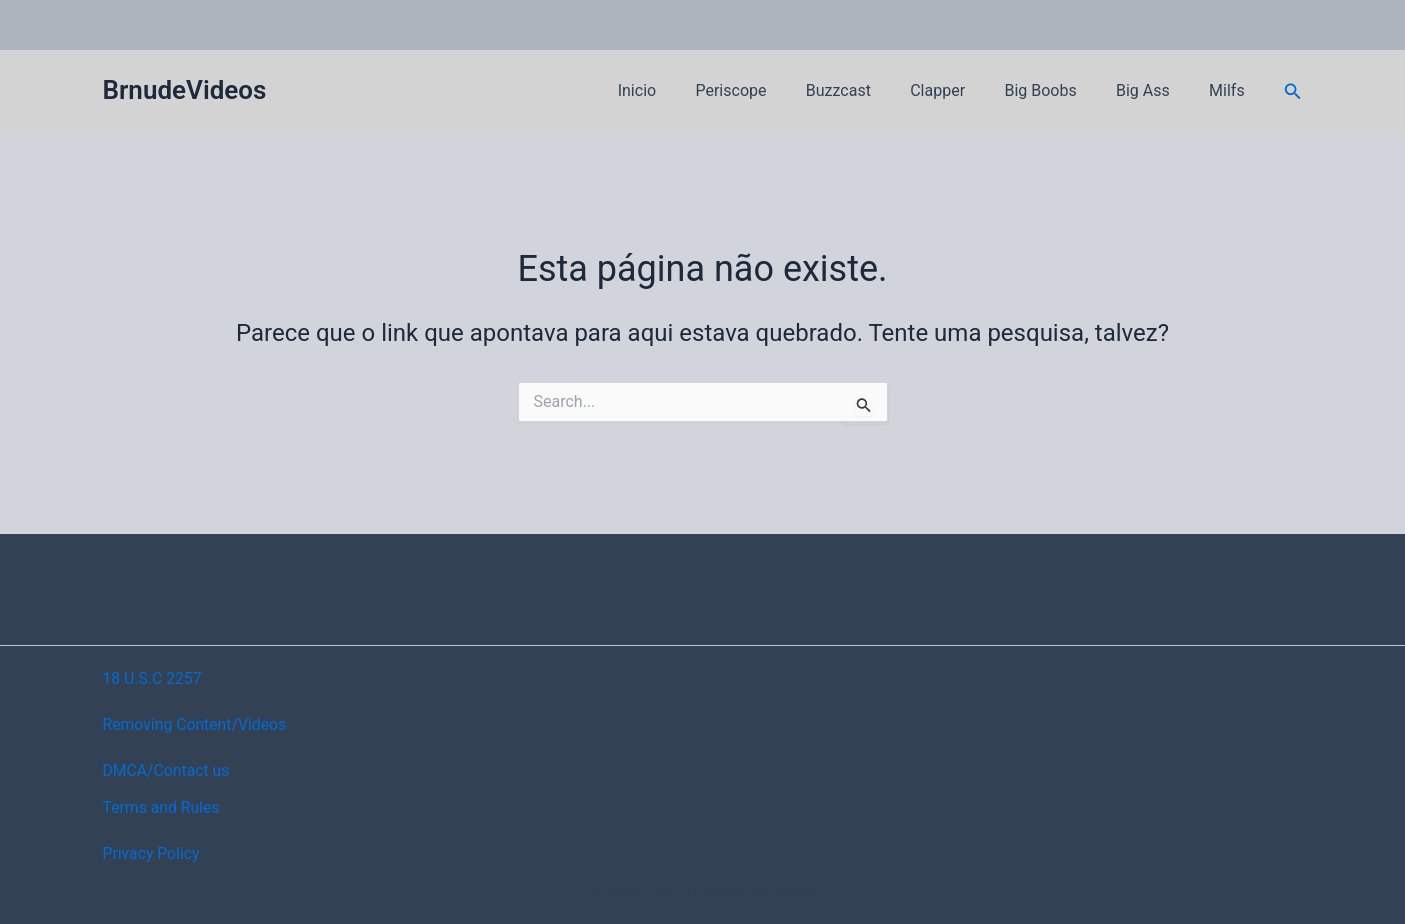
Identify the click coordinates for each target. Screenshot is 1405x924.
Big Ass (1154, 90)
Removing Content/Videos (196, 724)
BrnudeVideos (185, 90)
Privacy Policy (152, 853)
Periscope (771, 90)
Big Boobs (1059, 90)
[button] (1293, 91)
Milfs (1231, 90)
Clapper (963, 90)
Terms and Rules (162, 807)
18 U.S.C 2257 (153, 678)
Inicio (684, 90)
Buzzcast (871, 90)
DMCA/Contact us (167, 770)
